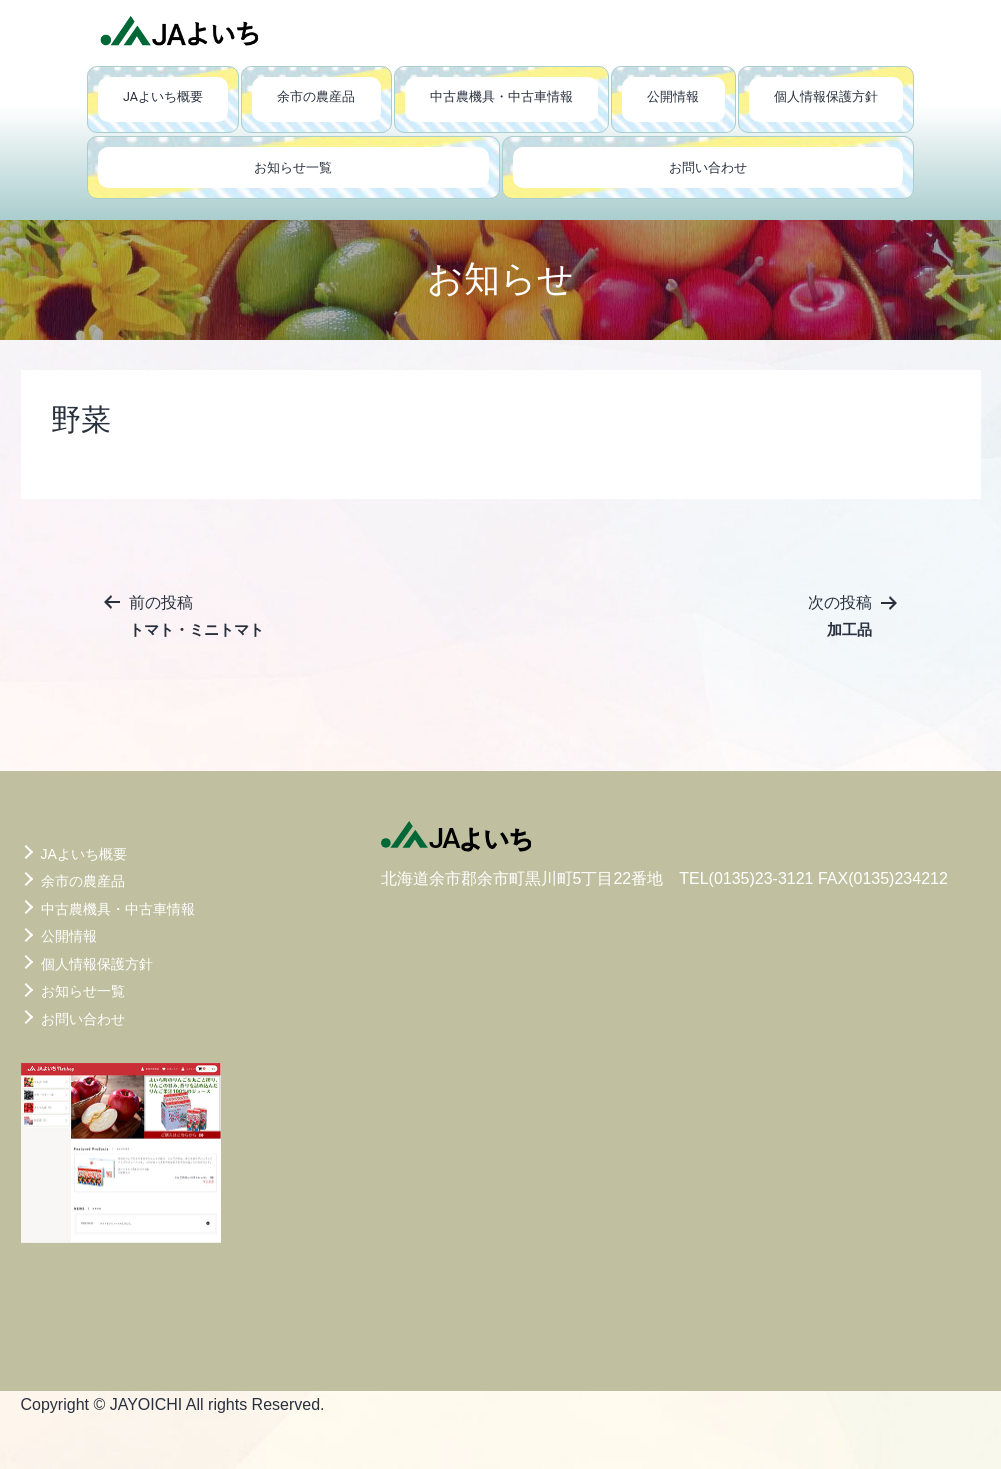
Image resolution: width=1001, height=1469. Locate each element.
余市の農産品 (316, 96)
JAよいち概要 (163, 96)
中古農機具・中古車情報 (501, 96)
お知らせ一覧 (293, 167)
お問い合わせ (708, 167)
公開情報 (673, 96)
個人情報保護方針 (826, 96)
